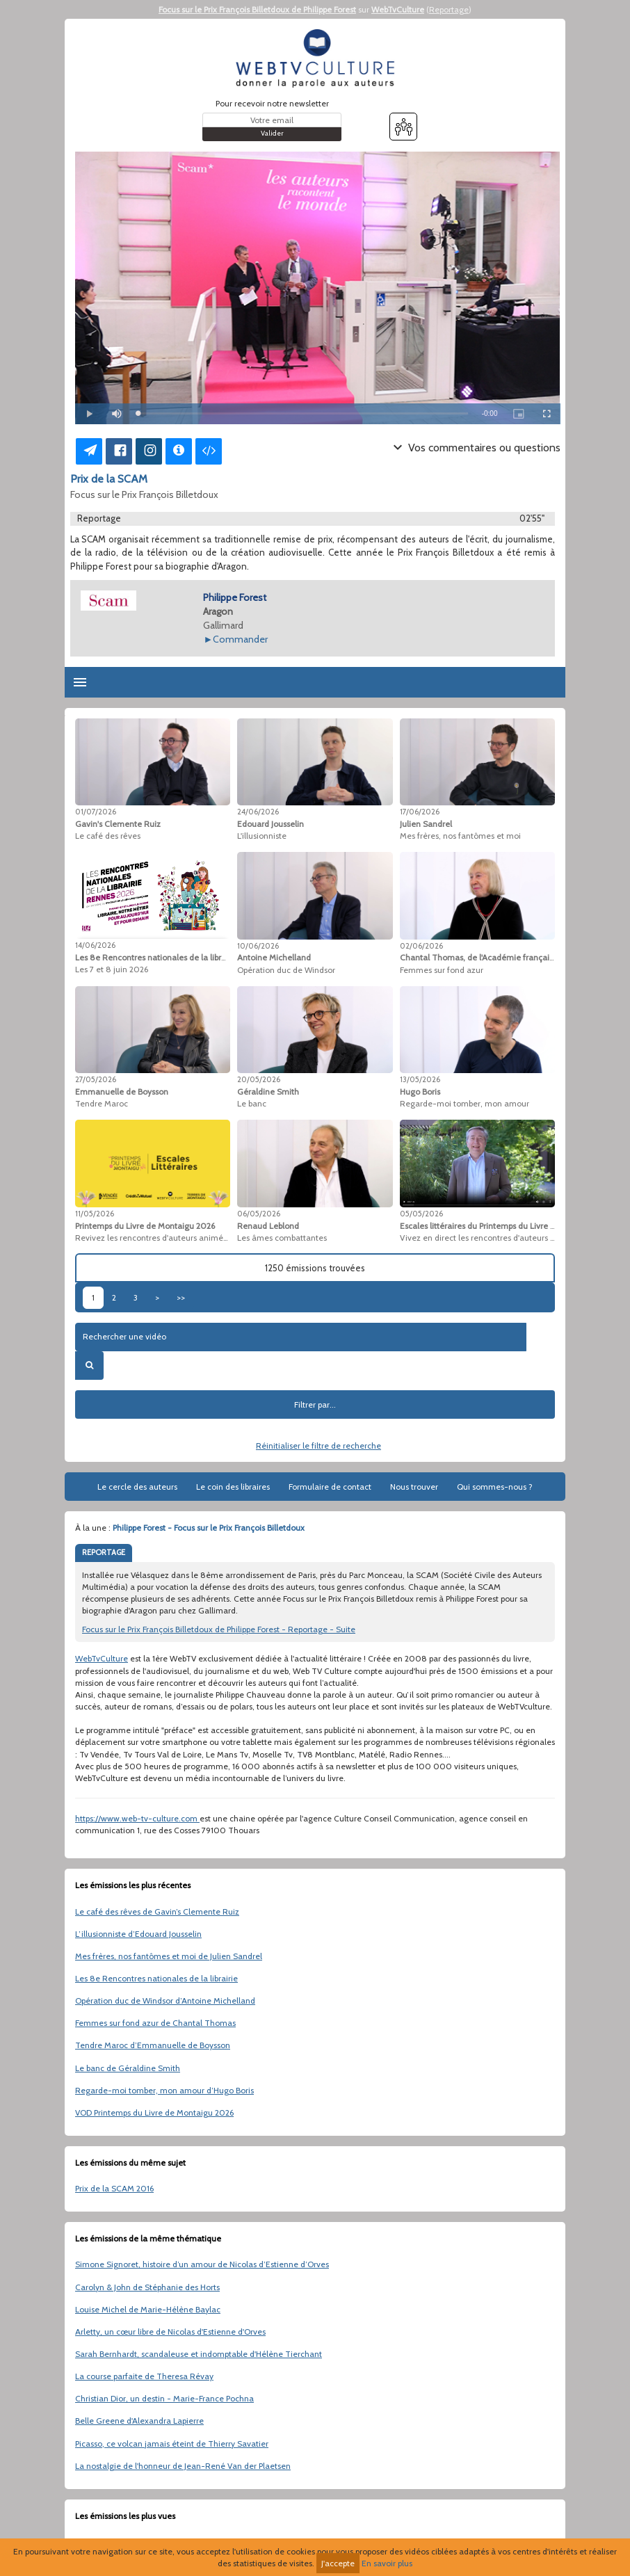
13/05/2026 (420, 1079)
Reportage (449, 9)
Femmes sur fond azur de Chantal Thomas (155, 2023)
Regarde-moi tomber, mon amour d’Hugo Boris (164, 2090)
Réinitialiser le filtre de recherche (318, 1445)
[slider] (303, 413)
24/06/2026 (258, 811)
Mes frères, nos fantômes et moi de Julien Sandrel (168, 1956)
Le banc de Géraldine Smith (127, 2068)
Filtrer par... (315, 1404)
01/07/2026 (95, 811)
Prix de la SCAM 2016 (114, 2188)
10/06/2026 (258, 946)
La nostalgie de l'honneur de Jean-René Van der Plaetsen (183, 2466)
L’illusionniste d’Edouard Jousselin (138, 1934)
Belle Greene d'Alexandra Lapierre (139, 2420)
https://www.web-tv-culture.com (137, 1818)
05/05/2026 (421, 1213)
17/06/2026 (419, 811)
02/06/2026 (421, 946)
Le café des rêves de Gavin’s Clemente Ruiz (157, 1911)
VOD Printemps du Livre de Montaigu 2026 (154, 2112)
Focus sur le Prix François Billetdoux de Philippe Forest (257, 9)
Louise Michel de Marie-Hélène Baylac (147, 2309)
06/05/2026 (258, 1213)
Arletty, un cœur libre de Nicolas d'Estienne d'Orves (170, 2331)
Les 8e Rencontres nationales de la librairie (156, 1978)
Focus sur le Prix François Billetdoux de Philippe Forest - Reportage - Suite (218, 1629)
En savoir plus (387, 2563)
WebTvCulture (397, 9)
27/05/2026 (95, 1079)
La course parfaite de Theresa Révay (144, 2376)
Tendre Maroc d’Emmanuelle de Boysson (152, 2045)
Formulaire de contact (330, 1486)
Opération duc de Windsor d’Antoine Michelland (165, 2000)
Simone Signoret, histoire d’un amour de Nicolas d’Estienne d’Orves (202, 2264)
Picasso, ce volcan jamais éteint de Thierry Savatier (171, 2443)
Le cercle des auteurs (137, 1486)
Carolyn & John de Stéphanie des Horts (147, 2287)
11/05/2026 (94, 1213)
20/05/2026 (258, 1079)
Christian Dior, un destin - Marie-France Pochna (164, 2398)
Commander (240, 639)
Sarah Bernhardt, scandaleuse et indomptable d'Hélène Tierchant (198, 2354)
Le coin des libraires (233, 1486)
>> (181, 1297)
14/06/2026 (95, 945)
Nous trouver (414, 1486)
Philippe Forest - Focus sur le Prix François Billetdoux (209, 1527)
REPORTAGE (103, 1552)
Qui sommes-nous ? (495, 1486)
